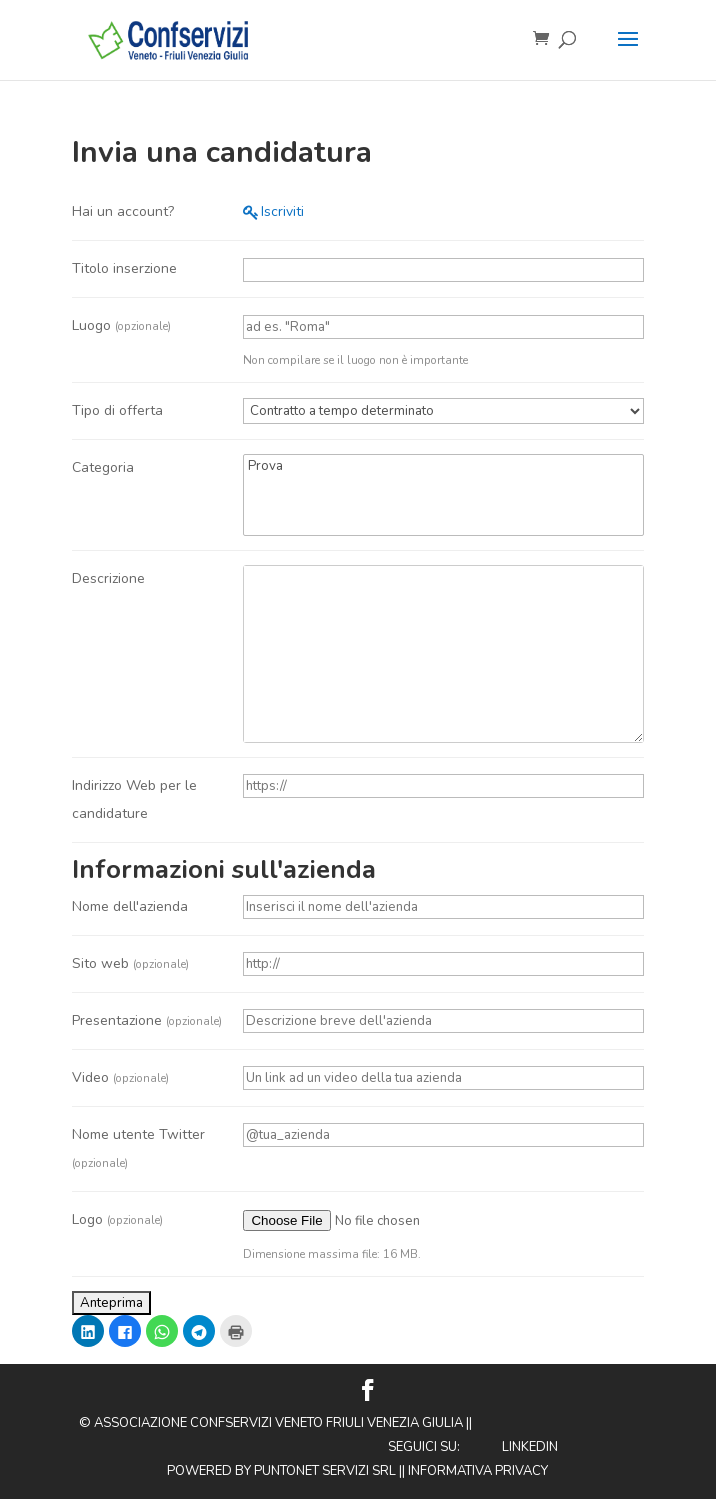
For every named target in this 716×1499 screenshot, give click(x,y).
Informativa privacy (478, 1471)
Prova (443, 466)
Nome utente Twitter (138, 1148)
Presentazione (147, 1020)
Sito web (130, 963)
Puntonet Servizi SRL (325, 1471)
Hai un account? (123, 211)
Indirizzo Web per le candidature (134, 799)
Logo (117, 1219)
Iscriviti (282, 211)
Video (120, 1077)
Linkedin (530, 1447)
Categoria (103, 467)
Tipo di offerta (117, 410)
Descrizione (108, 578)
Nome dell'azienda (130, 906)
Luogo (121, 325)
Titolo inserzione (124, 268)
